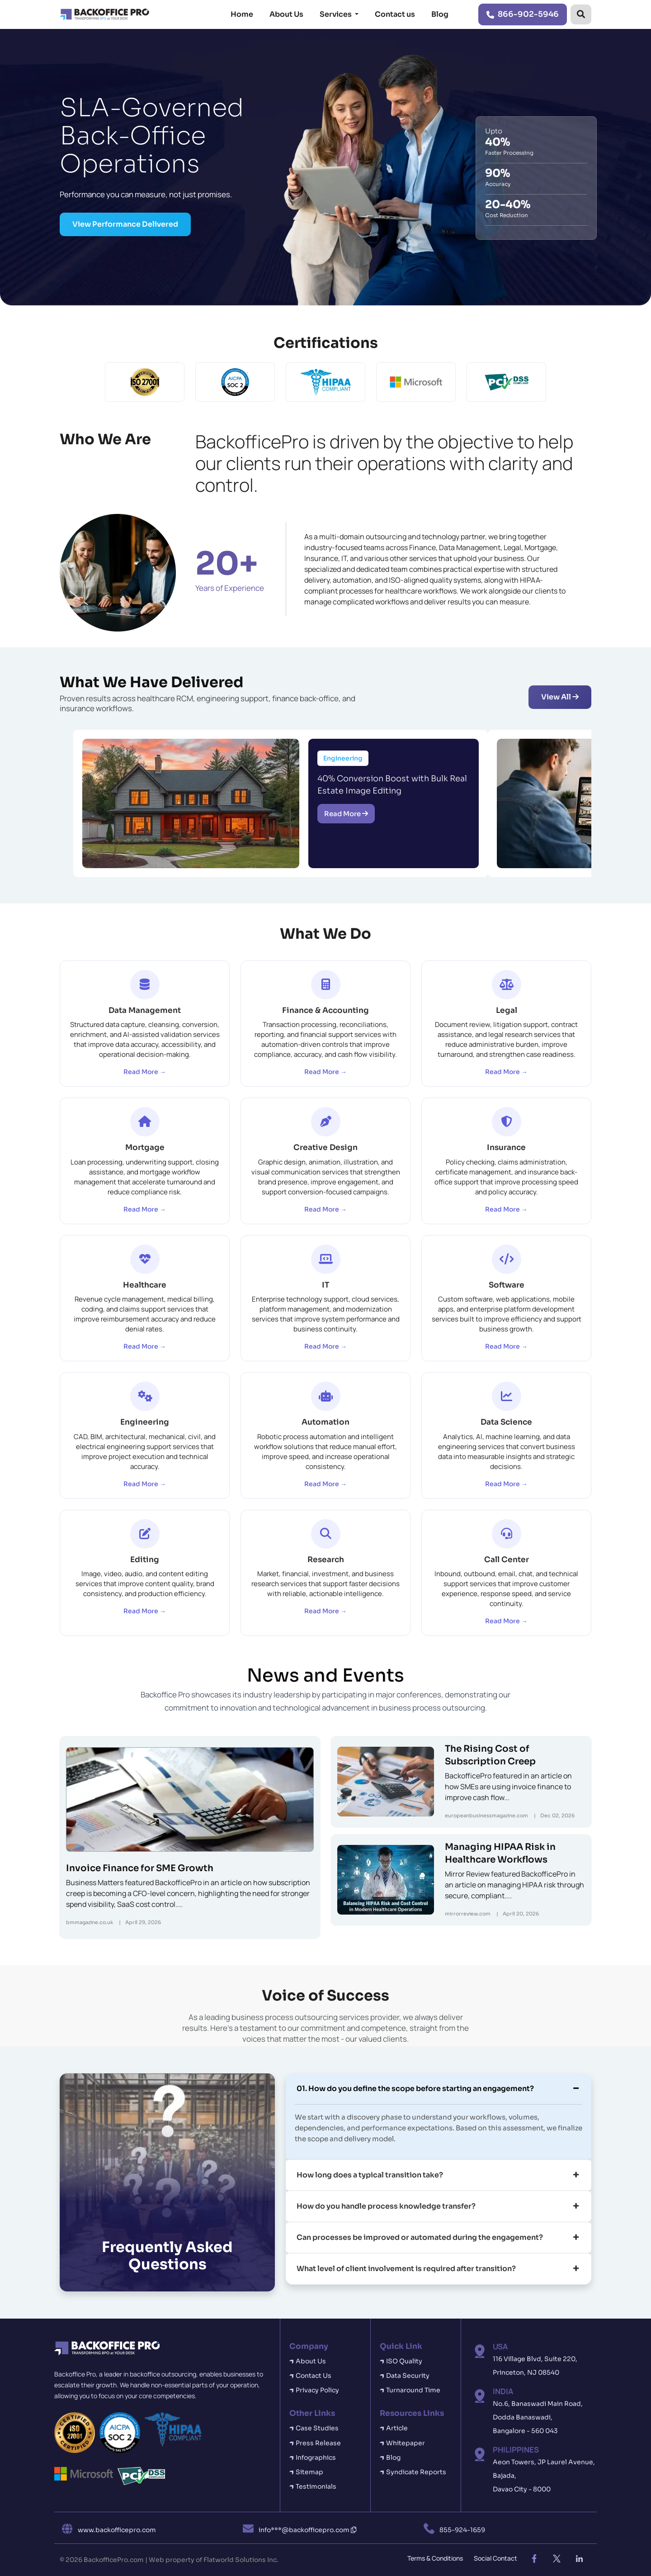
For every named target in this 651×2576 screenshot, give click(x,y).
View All (560, 697)
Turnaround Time (413, 2390)
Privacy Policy (317, 2390)
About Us (286, 14)
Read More (346, 813)
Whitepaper (405, 2443)
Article (397, 2428)
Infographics (316, 2457)
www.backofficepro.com (117, 2530)
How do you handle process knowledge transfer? (386, 2206)
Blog (439, 14)
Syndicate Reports (416, 2472)
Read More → (144, 1072)
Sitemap (309, 2472)
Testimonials (316, 2486)
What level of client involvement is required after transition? (406, 2268)
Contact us (395, 14)
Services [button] (336, 14)
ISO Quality (404, 2361)
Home (242, 14)
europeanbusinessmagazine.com (486, 1815)
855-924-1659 (462, 2530)
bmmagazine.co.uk (89, 1922)
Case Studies (317, 2428)
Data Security (407, 2376)
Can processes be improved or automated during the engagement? (420, 2237)
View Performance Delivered (125, 224)
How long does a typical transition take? (370, 2175)
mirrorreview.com (468, 1914)
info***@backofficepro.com (307, 2530)
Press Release (318, 2443)
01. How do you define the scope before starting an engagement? (415, 2088)
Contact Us (313, 2376)
